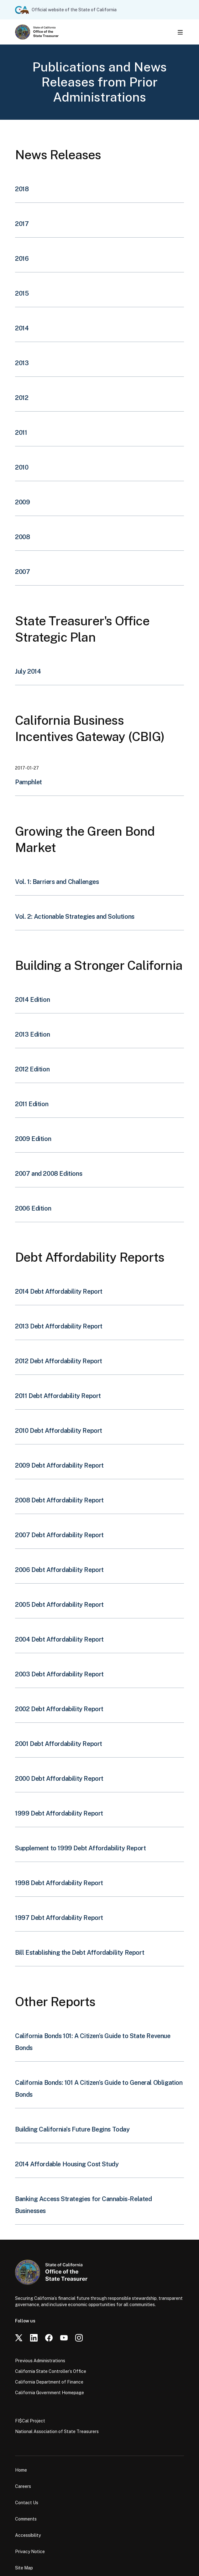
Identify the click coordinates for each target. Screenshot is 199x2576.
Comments (26, 2518)
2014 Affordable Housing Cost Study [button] (66, 2164)
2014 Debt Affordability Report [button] (58, 1291)
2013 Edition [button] (32, 1034)
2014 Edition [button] (32, 999)
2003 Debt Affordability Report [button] (59, 1674)
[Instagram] (79, 2338)
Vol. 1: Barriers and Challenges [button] (57, 882)
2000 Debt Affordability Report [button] (59, 1778)
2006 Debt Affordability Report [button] (59, 1570)
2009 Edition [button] (33, 1139)
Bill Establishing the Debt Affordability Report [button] (79, 1952)
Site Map (24, 2567)
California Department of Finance (49, 2381)
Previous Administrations (40, 2360)
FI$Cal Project (30, 2420)
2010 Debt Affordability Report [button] (58, 1430)
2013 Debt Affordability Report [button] (58, 1326)
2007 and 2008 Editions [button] (48, 1173)
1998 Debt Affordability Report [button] (59, 1883)
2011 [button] (21, 432)
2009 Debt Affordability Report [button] (59, 1465)
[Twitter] (19, 2338)
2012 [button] (21, 398)
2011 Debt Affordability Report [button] (58, 1396)
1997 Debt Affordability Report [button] (59, 1917)
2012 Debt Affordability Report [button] (58, 1361)
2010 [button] (21, 467)
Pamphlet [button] (28, 782)
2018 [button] (22, 189)
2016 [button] (22, 258)
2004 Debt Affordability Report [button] (59, 1639)
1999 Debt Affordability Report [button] (59, 1813)
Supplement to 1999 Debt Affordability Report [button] (80, 1848)
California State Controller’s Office (50, 2371)
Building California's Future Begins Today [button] (72, 2129)
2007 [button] (22, 572)
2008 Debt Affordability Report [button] (59, 1500)
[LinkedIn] (34, 2338)
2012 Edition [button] (32, 1069)
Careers (23, 2486)
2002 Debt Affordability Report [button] (59, 1709)
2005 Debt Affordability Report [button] (59, 1604)
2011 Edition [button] (31, 1104)
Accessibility (28, 2535)
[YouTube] (64, 2338)
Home (21, 2470)
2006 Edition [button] (33, 1208)
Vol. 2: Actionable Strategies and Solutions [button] (74, 916)
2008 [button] (22, 537)
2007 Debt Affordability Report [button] (59, 1535)
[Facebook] (49, 2338)
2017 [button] (22, 224)
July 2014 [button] (28, 671)
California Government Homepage (49, 2392)
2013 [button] (22, 363)
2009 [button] (22, 502)
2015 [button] (22, 293)
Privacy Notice (30, 2551)
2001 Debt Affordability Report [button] (58, 1744)
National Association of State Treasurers (57, 2431)
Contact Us (26, 2502)
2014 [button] (22, 328)
